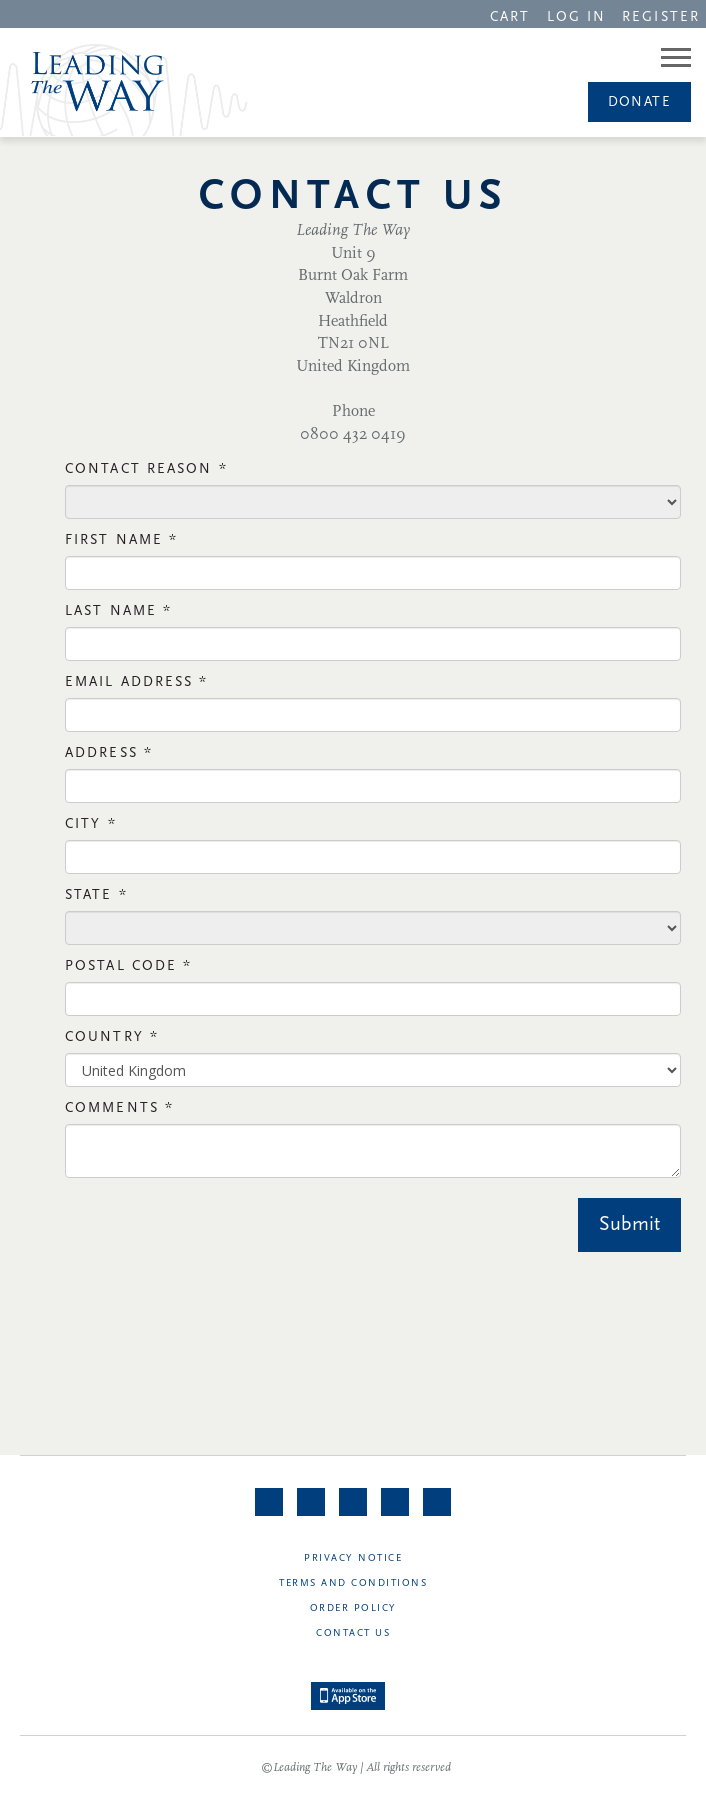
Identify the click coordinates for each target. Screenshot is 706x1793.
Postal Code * (128, 966)
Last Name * (118, 611)
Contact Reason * (146, 469)
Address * (109, 753)
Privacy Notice (353, 1558)
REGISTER (661, 17)
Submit (629, 1225)
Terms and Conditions (353, 1583)
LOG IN (577, 17)
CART (510, 17)
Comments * (119, 1108)
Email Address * (137, 682)
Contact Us (353, 1633)
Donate (639, 102)
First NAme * (121, 540)
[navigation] (510, 16)
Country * (112, 1037)
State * (96, 895)
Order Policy (353, 1608)
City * (91, 824)
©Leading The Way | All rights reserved (356, 1768)
